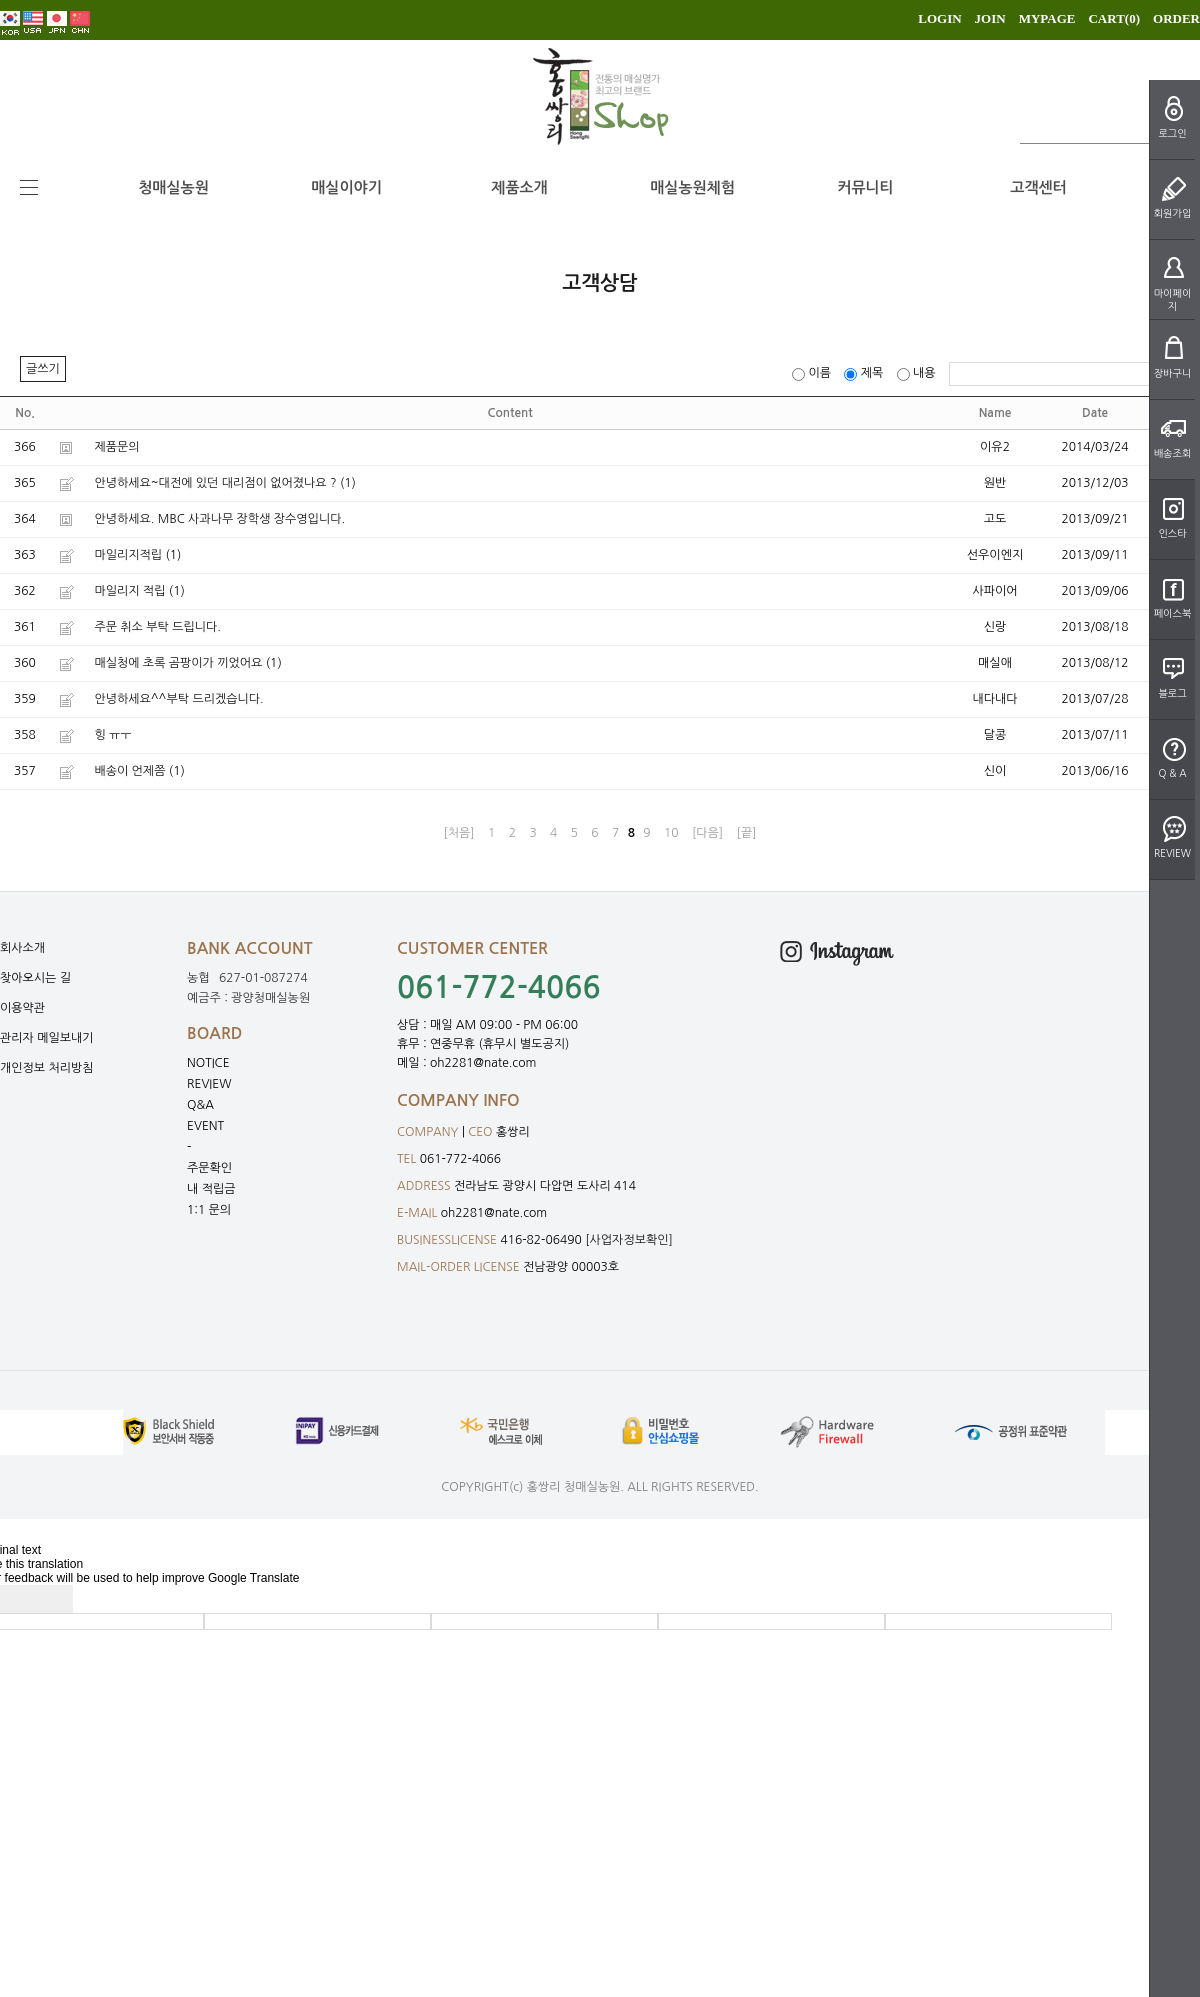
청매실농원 (173, 187)
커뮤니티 (865, 187)
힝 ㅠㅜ (112, 735)
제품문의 (116, 447)
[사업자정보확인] (629, 1240)
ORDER (1176, 18)
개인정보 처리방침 (47, 1068)
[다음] (707, 833)
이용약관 (22, 1008)
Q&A (200, 1105)
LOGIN (939, 18)
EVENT (205, 1126)
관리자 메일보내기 (47, 1038)
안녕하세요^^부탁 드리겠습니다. (178, 699)
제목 (865, 373)
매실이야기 (346, 187)
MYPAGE (1047, 18)
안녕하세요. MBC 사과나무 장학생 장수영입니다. (219, 519)
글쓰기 (43, 369)
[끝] (747, 833)
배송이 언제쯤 (129, 771)
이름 (813, 373)
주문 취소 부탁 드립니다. (157, 627)
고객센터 (1038, 187)
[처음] (458, 833)
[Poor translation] (49, 1599)
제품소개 (519, 187)
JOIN (990, 18)
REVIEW (209, 1084)
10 (671, 833)
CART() (1114, 18)
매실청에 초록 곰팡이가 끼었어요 (178, 663)
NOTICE (208, 1063)
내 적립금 (211, 1189)
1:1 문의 (209, 1210)
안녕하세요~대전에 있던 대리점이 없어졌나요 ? (215, 483)
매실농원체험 (692, 187)
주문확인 (209, 1168)
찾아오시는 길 (35, 978)
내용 (918, 373)
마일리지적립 (128, 555)
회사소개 (22, 948)
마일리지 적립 (129, 591)
